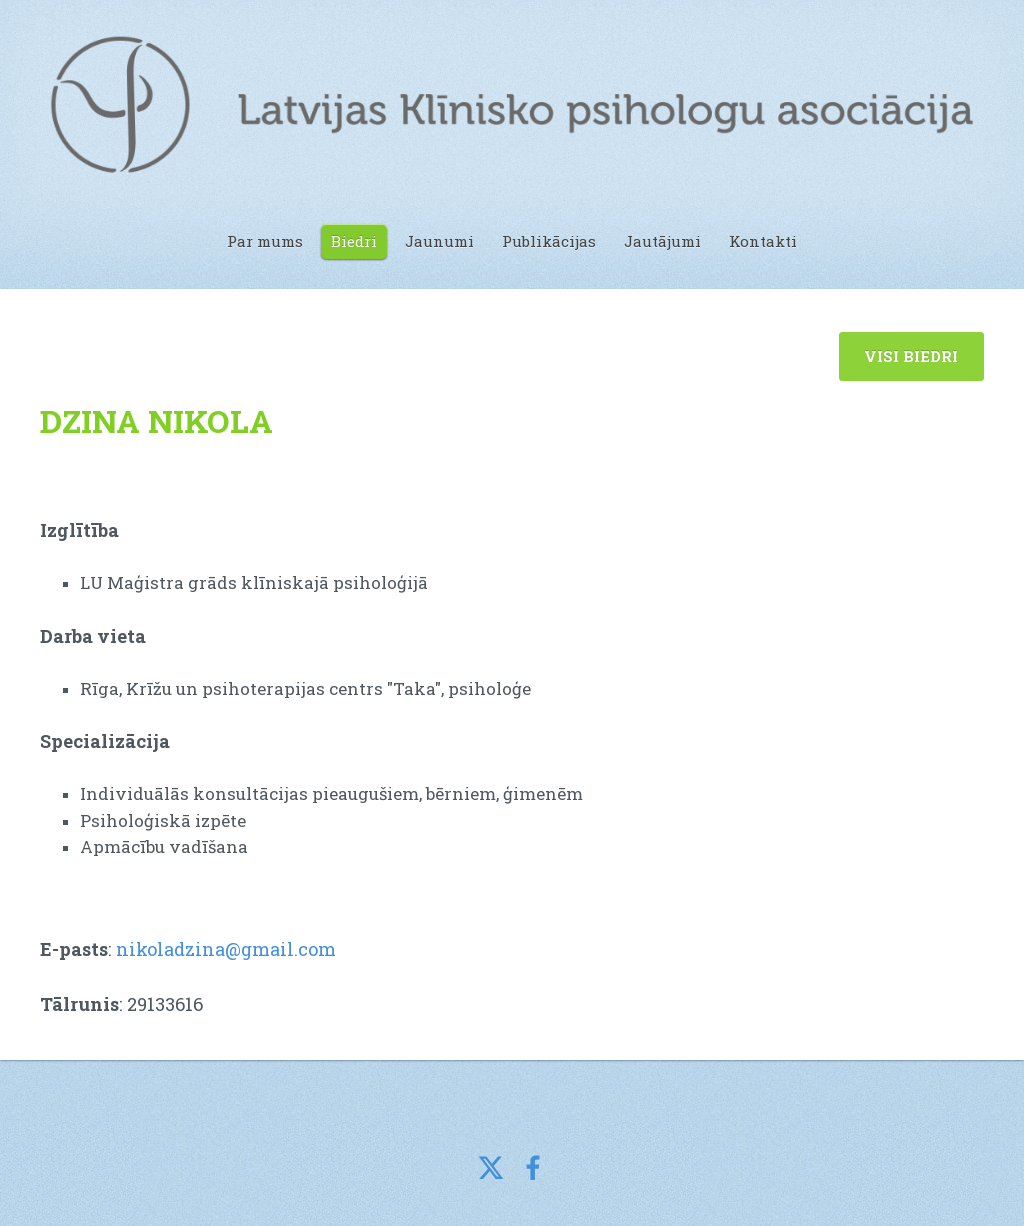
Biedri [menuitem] (354, 241)
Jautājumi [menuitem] (662, 241)
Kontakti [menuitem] (763, 241)
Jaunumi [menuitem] (439, 241)
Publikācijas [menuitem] (549, 241)
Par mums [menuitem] (265, 241)
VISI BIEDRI (911, 356)
